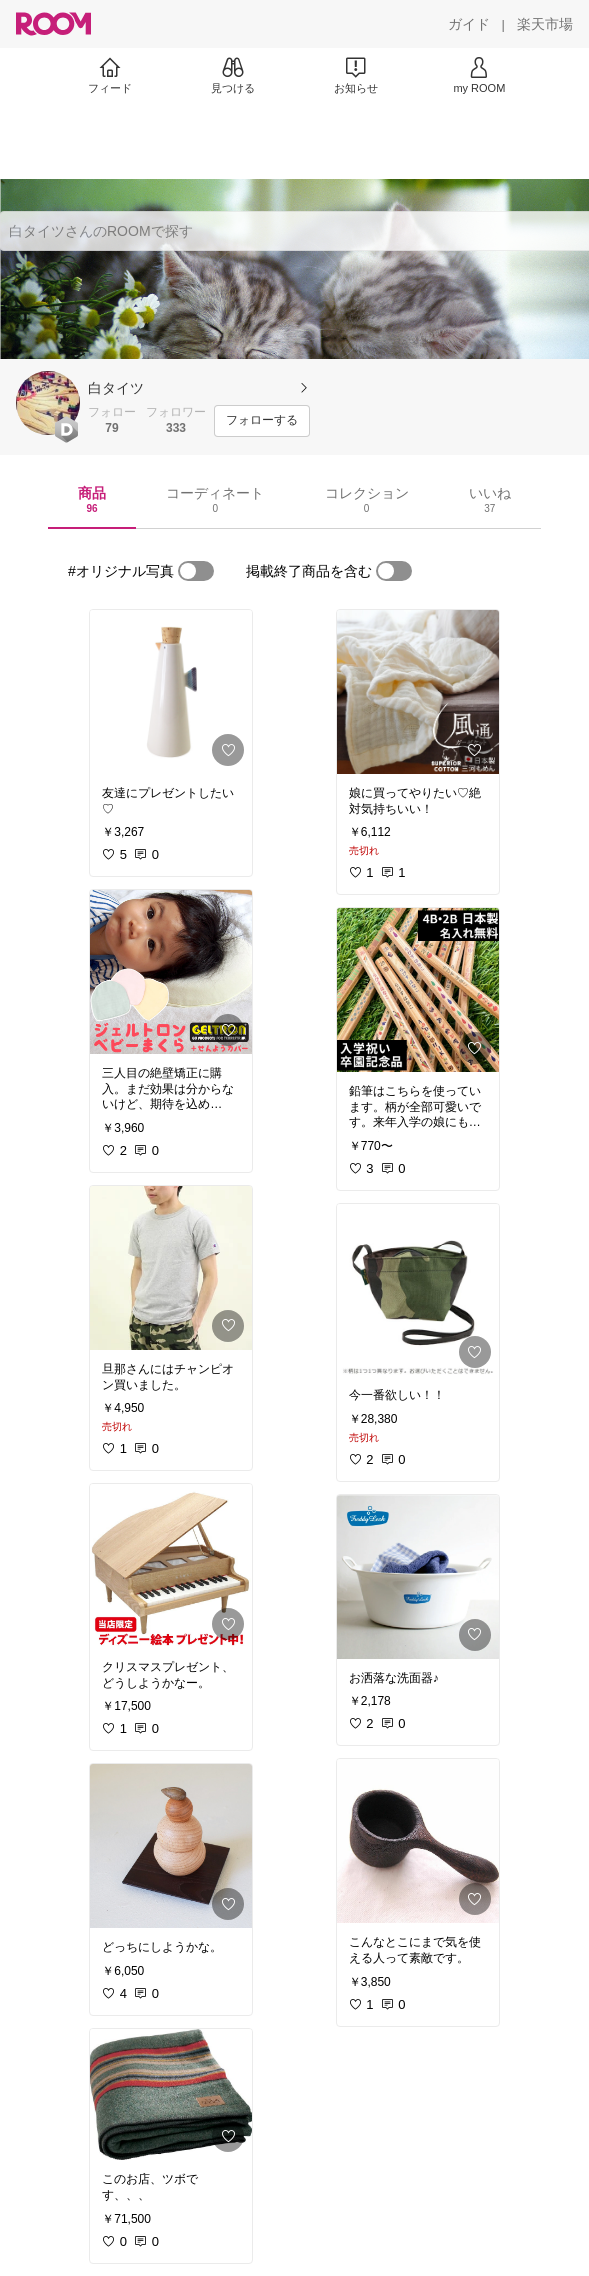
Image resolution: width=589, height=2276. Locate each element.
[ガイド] (469, 24)
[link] (171, 692)
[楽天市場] (545, 24)
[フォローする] (262, 421)
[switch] (196, 571)
